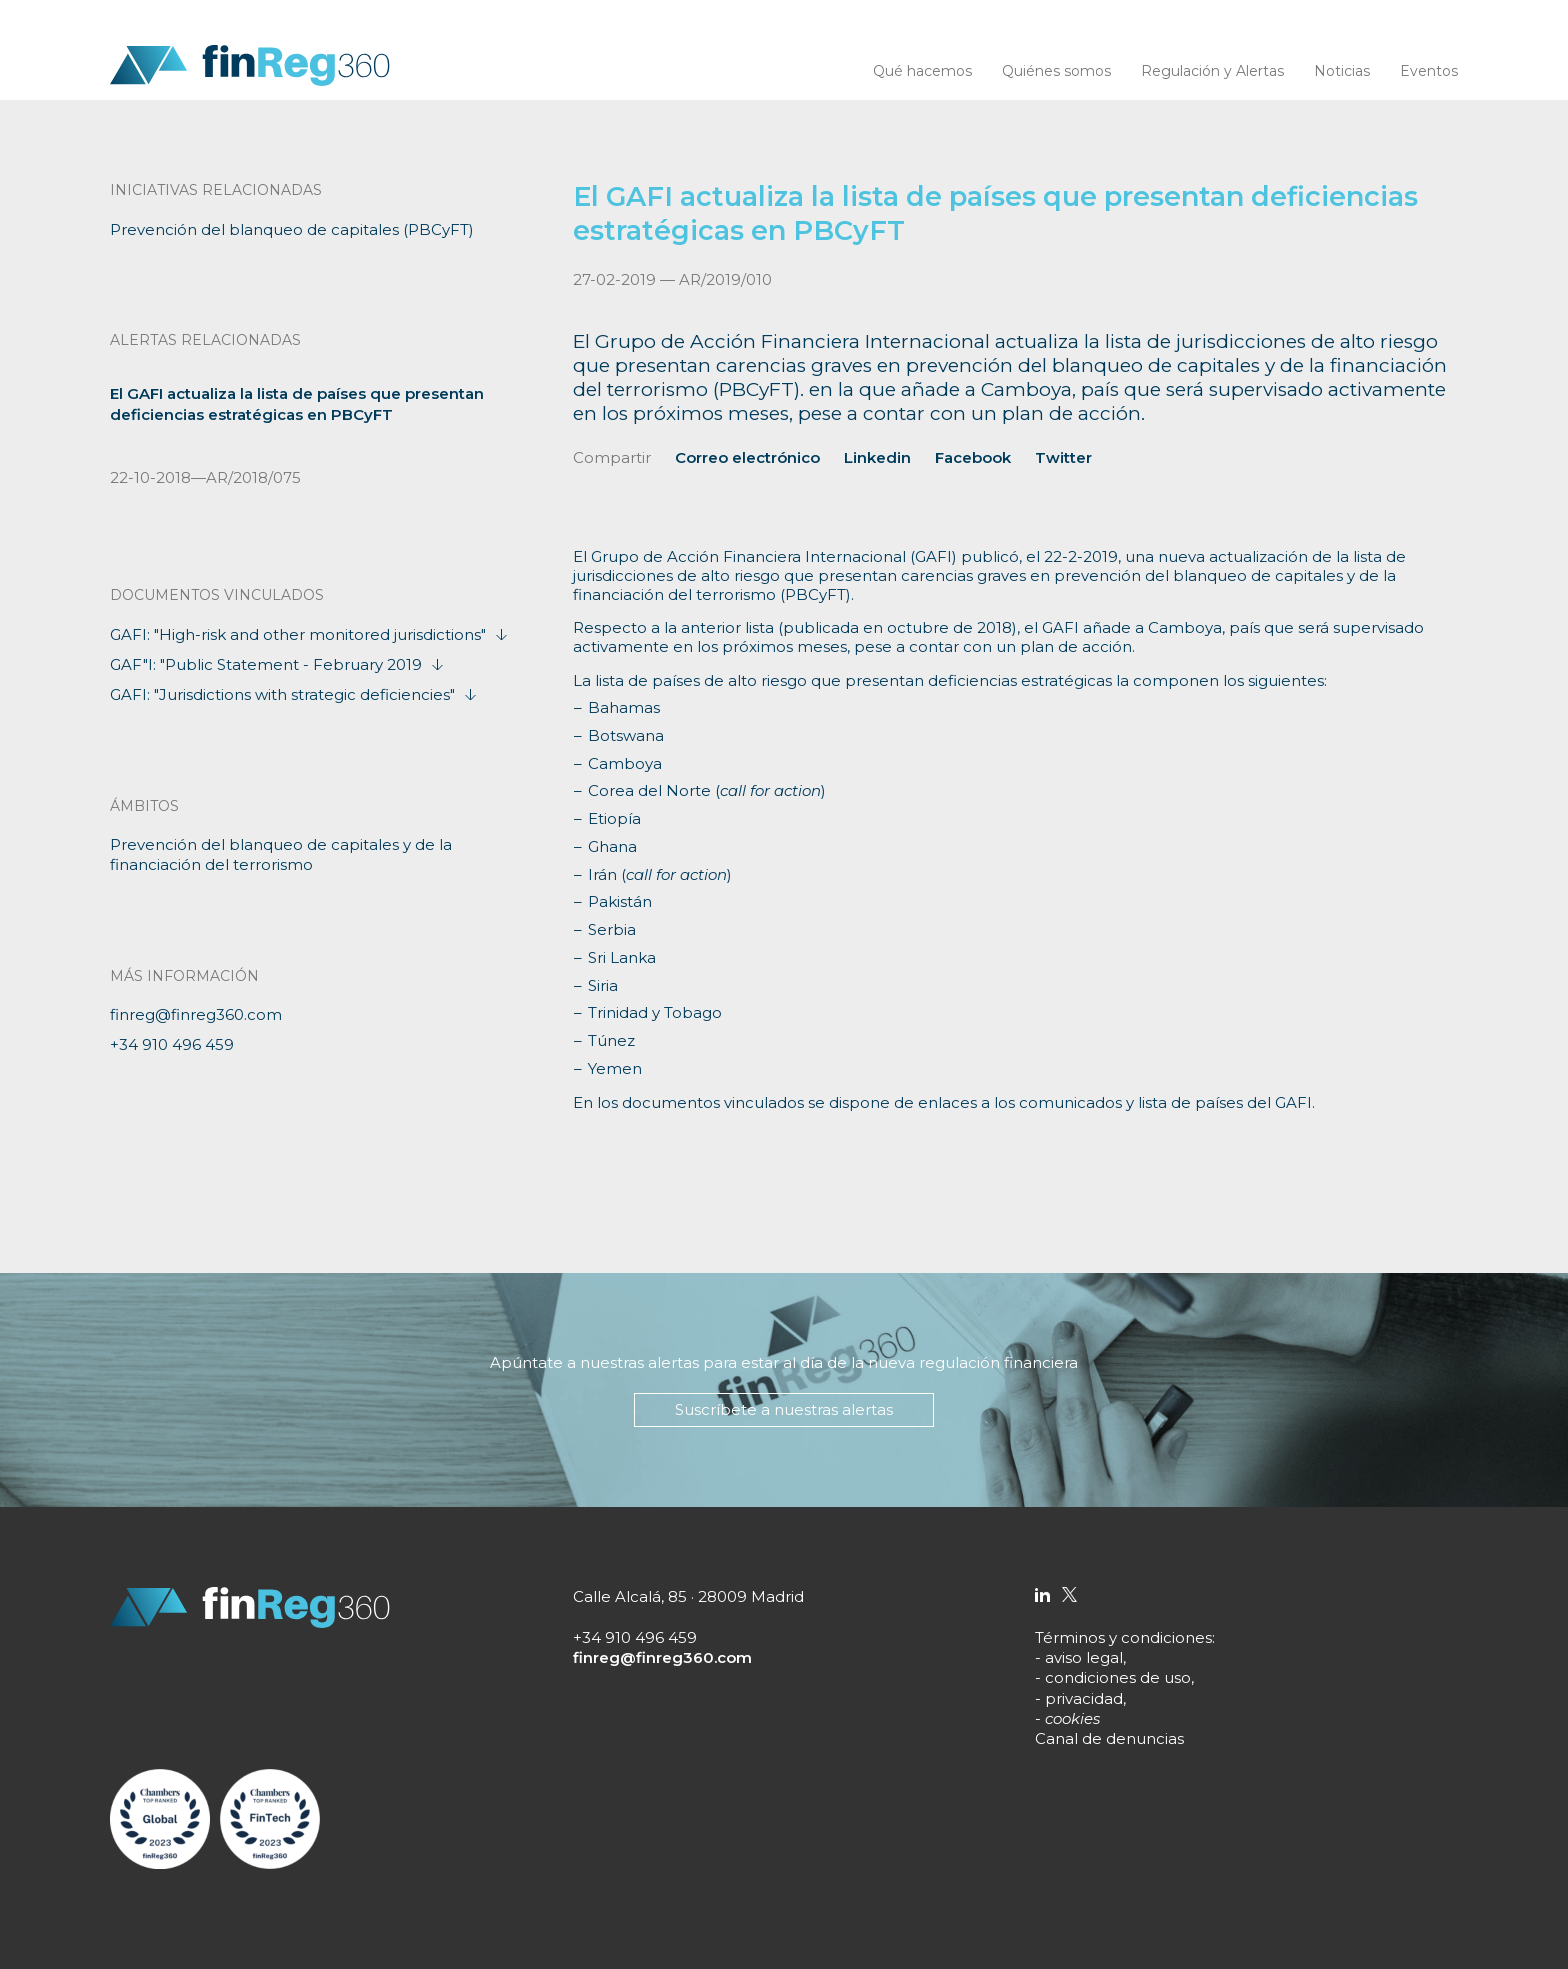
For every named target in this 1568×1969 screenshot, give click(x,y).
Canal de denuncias (1109, 1738)
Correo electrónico (747, 457)
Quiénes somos (1056, 71)
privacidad (1084, 1698)
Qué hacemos (922, 71)
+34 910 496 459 (172, 1044)
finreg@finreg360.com (196, 1014)
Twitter (1063, 457)
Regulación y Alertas (1212, 71)
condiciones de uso (1118, 1677)
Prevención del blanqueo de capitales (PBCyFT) (292, 229)
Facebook (973, 457)
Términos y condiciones (1123, 1637)
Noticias (1342, 71)
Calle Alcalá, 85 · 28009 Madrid (688, 1596)
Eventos (1429, 71)
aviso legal (1084, 1657)
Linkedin (877, 457)
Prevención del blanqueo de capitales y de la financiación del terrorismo (281, 854)
